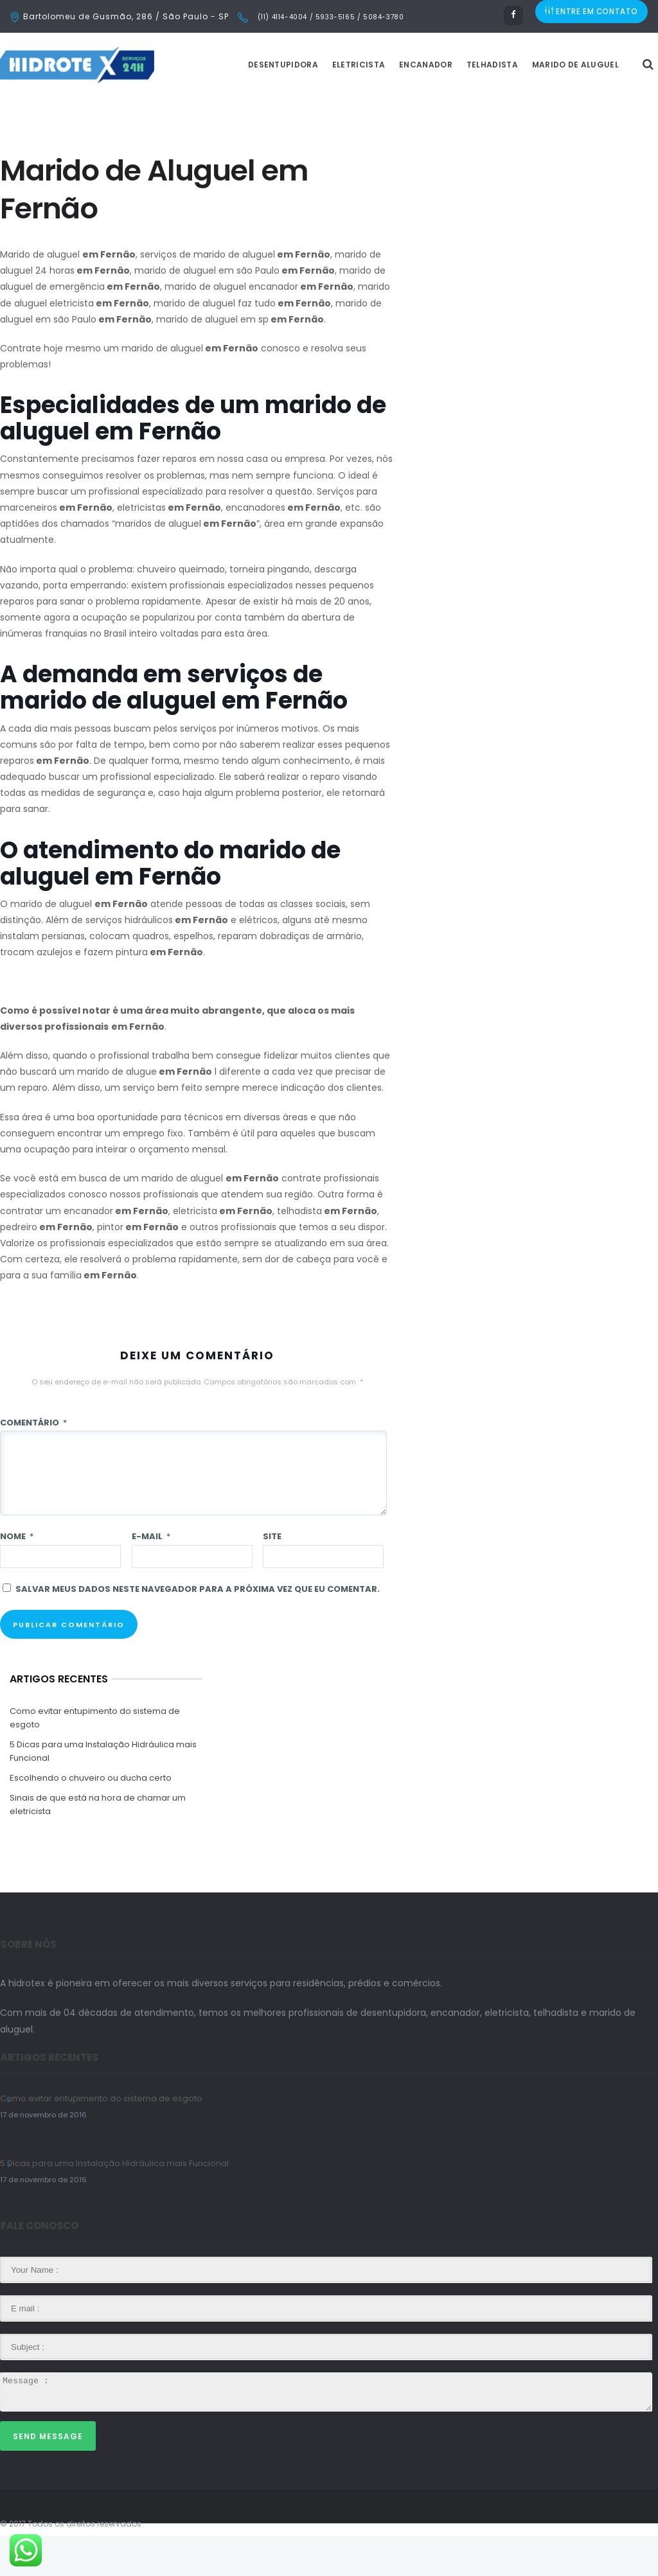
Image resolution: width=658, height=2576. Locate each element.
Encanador (458, 104)
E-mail (151, 1576)
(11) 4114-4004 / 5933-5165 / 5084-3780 (329, 17)
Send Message (48, 2476)
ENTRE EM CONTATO (592, 16)
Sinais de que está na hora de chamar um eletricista (98, 1844)
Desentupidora (315, 104)
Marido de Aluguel (607, 104)
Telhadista (524, 104)
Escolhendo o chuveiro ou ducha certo (91, 1818)
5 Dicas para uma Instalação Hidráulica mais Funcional (103, 1791)
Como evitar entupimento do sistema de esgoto (95, 1757)
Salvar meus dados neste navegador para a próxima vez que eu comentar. (197, 1629)
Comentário (33, 1462)
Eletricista (390, 104)
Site (272, 1576)
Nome (16, 1576)
